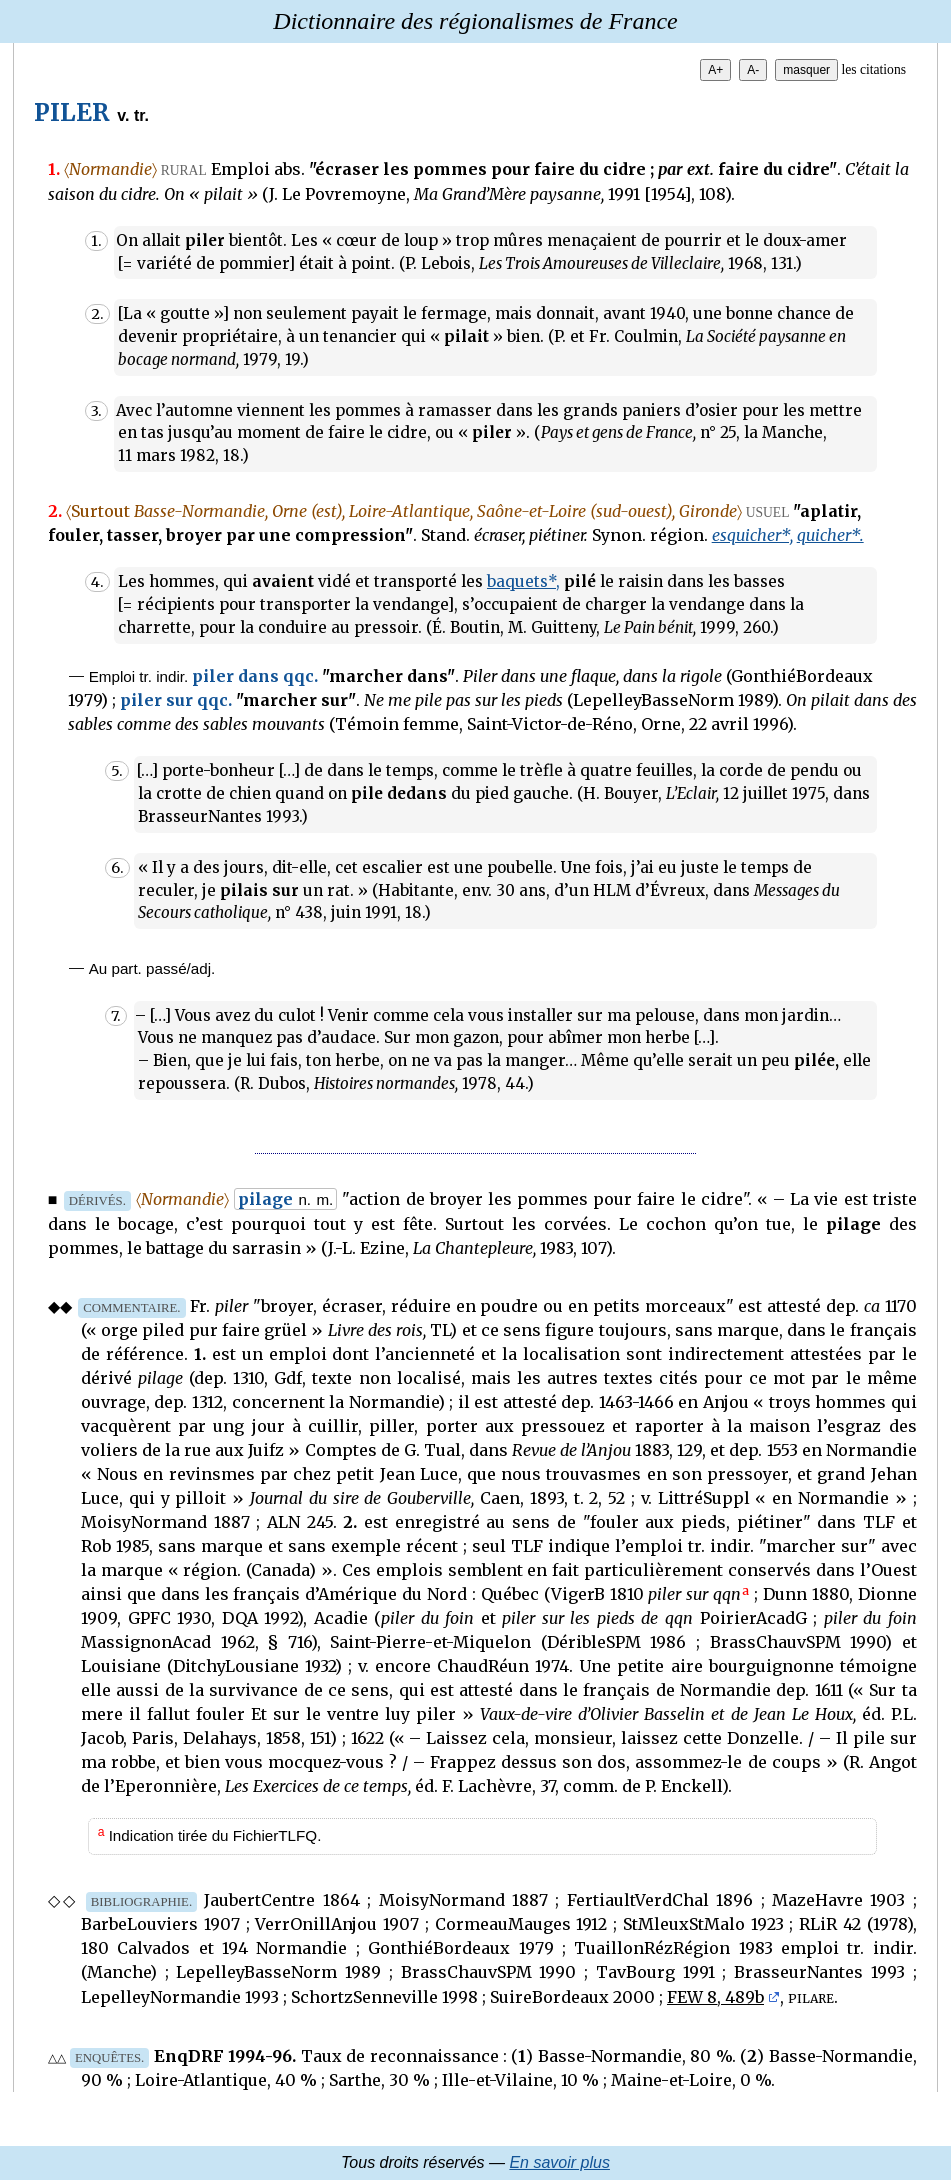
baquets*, (523, 581)
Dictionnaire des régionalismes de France (475, 21)
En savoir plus (559, 2162)
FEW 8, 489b (715, 1997)
